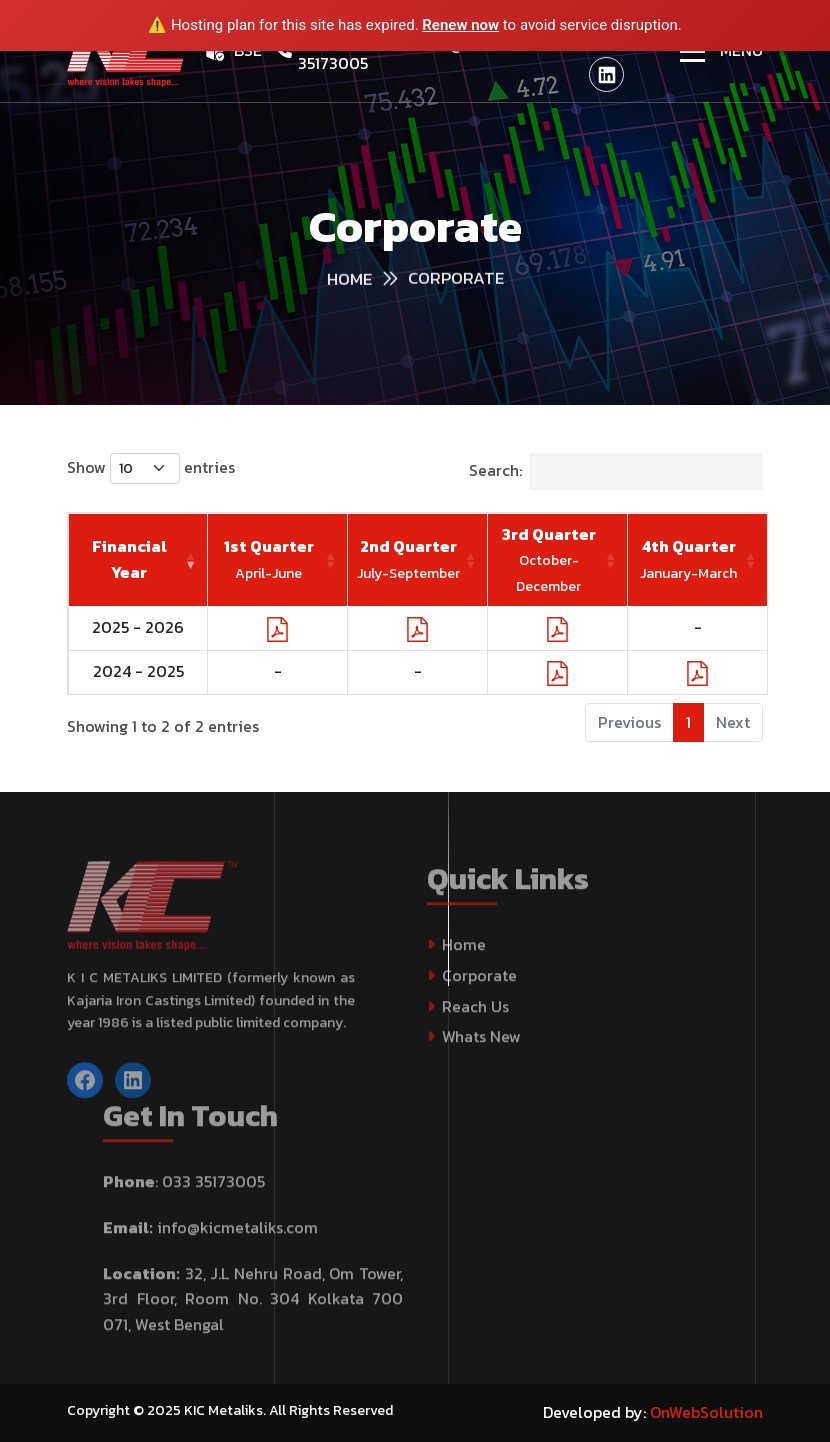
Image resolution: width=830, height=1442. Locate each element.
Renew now (460, 25)
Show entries (151, 468)
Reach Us (475, 1017)
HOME (349, 282)
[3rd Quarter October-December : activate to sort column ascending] (558, 560)
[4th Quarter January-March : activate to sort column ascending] (698, 560)
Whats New (481, 1048)
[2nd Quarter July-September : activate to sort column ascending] (418, 560)
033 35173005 (213, 1193)
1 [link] (688, 722)
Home (464, 956)
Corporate (479, 987)
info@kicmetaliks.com (237, 1239)
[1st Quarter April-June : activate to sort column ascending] (278, 560)
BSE (248, 50)
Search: (616, 471)
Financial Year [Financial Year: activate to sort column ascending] (129, 559)
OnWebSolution (706, 1412)
